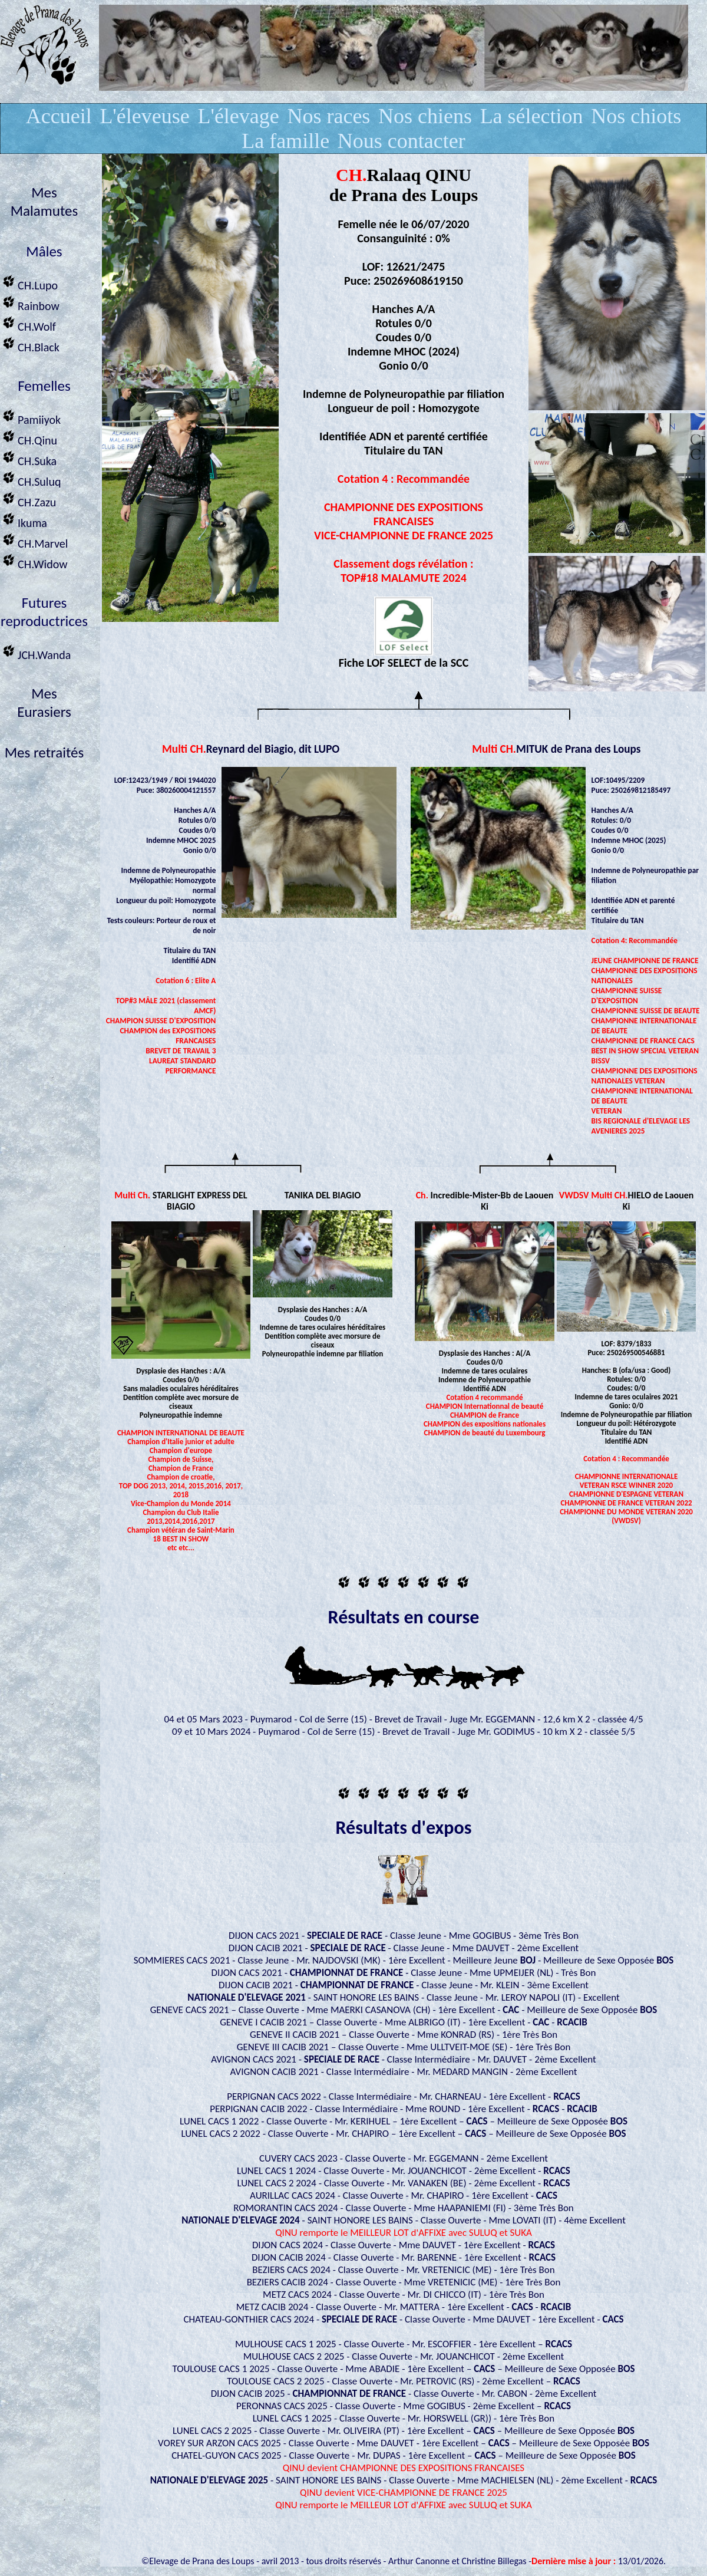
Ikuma (23, 519)
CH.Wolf (28, 323)
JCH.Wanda (35, 651)
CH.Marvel (34, 540)
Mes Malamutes (44, 201)
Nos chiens (425, 116)
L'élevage (238, 116)
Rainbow (30, 302)
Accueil (59, 116)
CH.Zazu (28, 499)
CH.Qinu (28, 437)
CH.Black (30, 344)
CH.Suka (28, 457)
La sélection (531, 116)
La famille (285, 141)
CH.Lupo (29, 282)
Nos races (328, 116)
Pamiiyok (30, 416)
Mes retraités (44, 752)
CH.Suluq (30, 478)
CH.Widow (33, 561)
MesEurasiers (44, 702)
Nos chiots (636, 116)
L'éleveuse (144, 116)
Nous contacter (401, 141)
